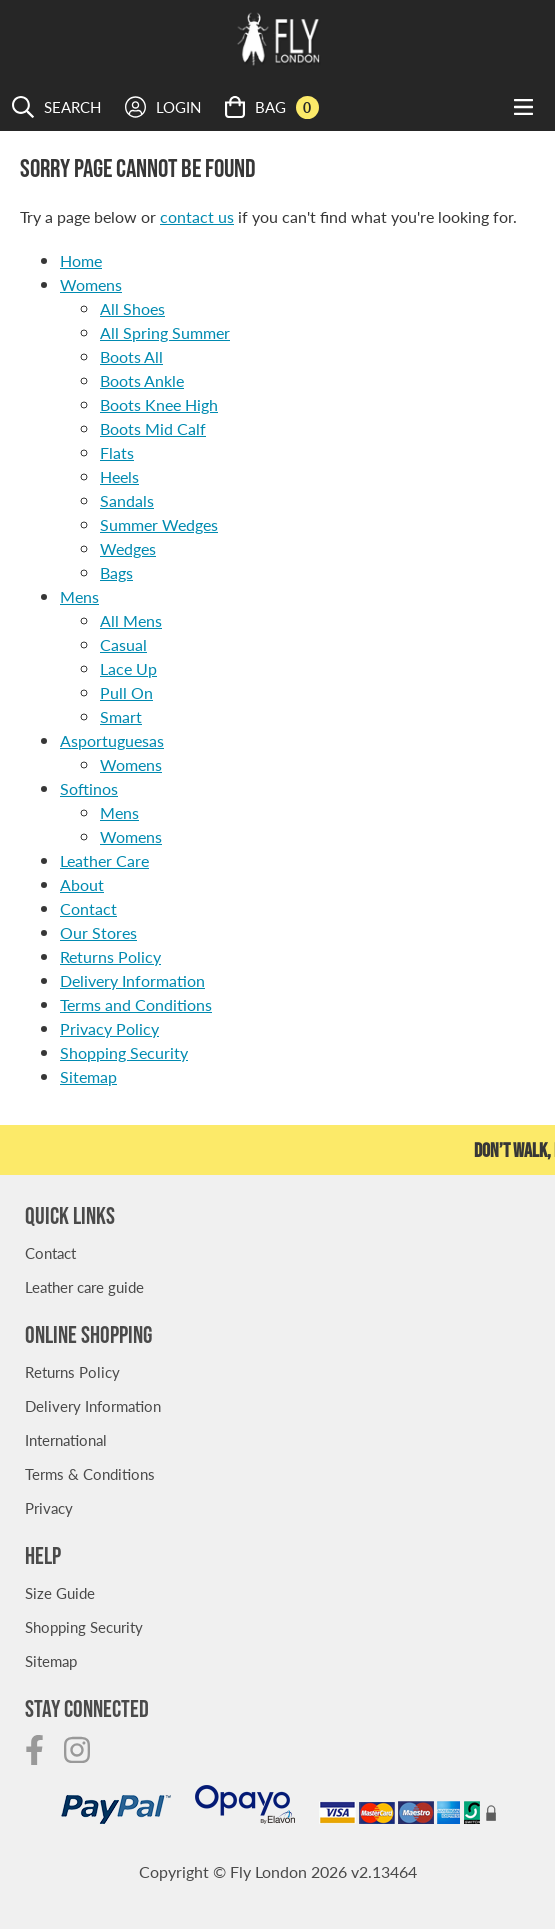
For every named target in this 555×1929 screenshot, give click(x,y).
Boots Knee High (159, 404)
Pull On (126, 692)
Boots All (131, 356)
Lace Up (128, 668)
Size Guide (60, 1592)
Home (81, 260)
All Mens (131, 620)
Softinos (89, 788)
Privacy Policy (109, 1028)
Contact (88, 908)
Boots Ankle (142, 380)
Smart (121, 716)
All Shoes (132, 308)
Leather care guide (84, 1286)
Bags (116, 572)
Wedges (128, 548)
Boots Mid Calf (153, 428)
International (66, 1439)
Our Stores (98, 932)
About (82, 884)
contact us (197, 216)
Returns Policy (110, 956)
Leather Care (104, 860)
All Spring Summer (165, 332)
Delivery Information (132, 980)
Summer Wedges (159, 524)
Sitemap (88, 1076)
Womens (91, 284)
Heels (119, 476)
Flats (117, 452)
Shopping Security (124, 1052)
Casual (123, 644)
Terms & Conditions (90, 1473)
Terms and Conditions (136, 1004)
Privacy (49, 1507)
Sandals (127, 500)
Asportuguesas (112, 740)
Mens (79, 596)
